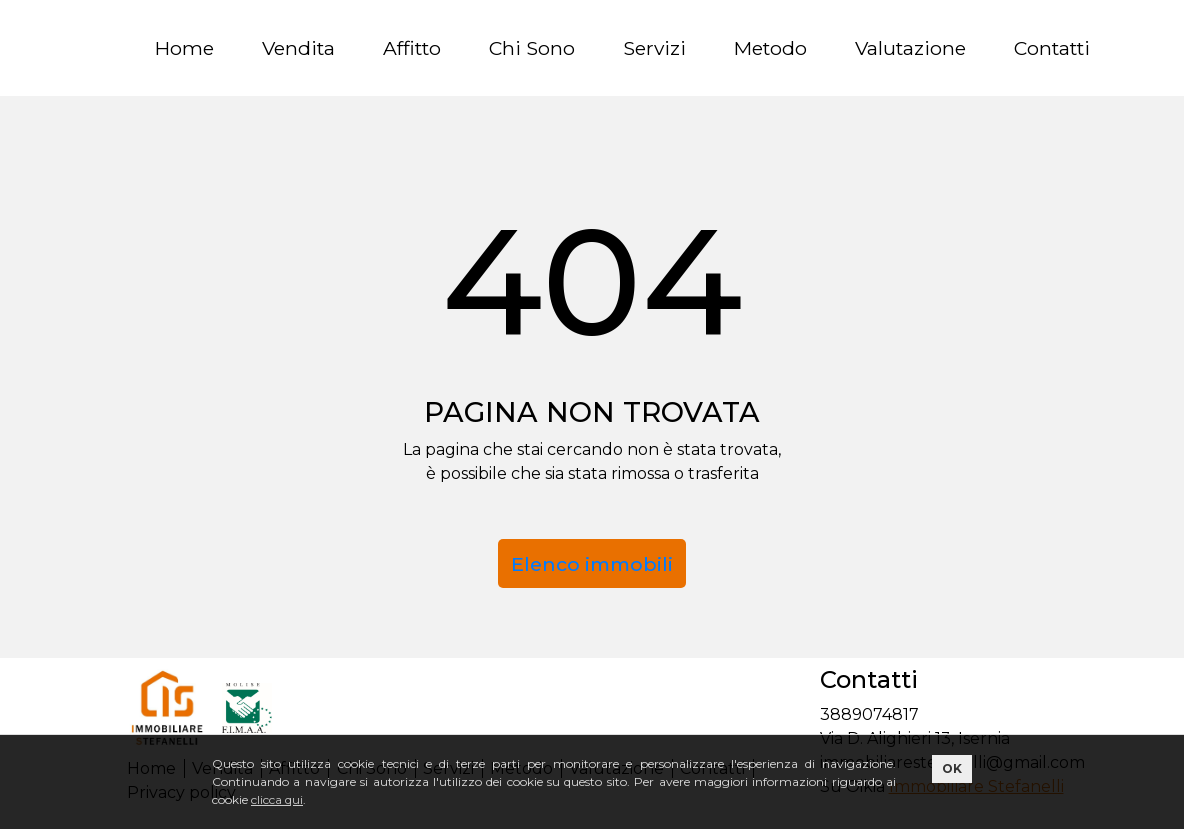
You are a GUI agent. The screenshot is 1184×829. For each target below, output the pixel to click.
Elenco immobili (592, 564)
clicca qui (277, 799)
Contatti (1052, 48)
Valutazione (910, 48)
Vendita (298, 48)
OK (952, 768)
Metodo (770, 48)
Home (184, 48)
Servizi (654, 48)
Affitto (412, 48)
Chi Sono (532, 48)
